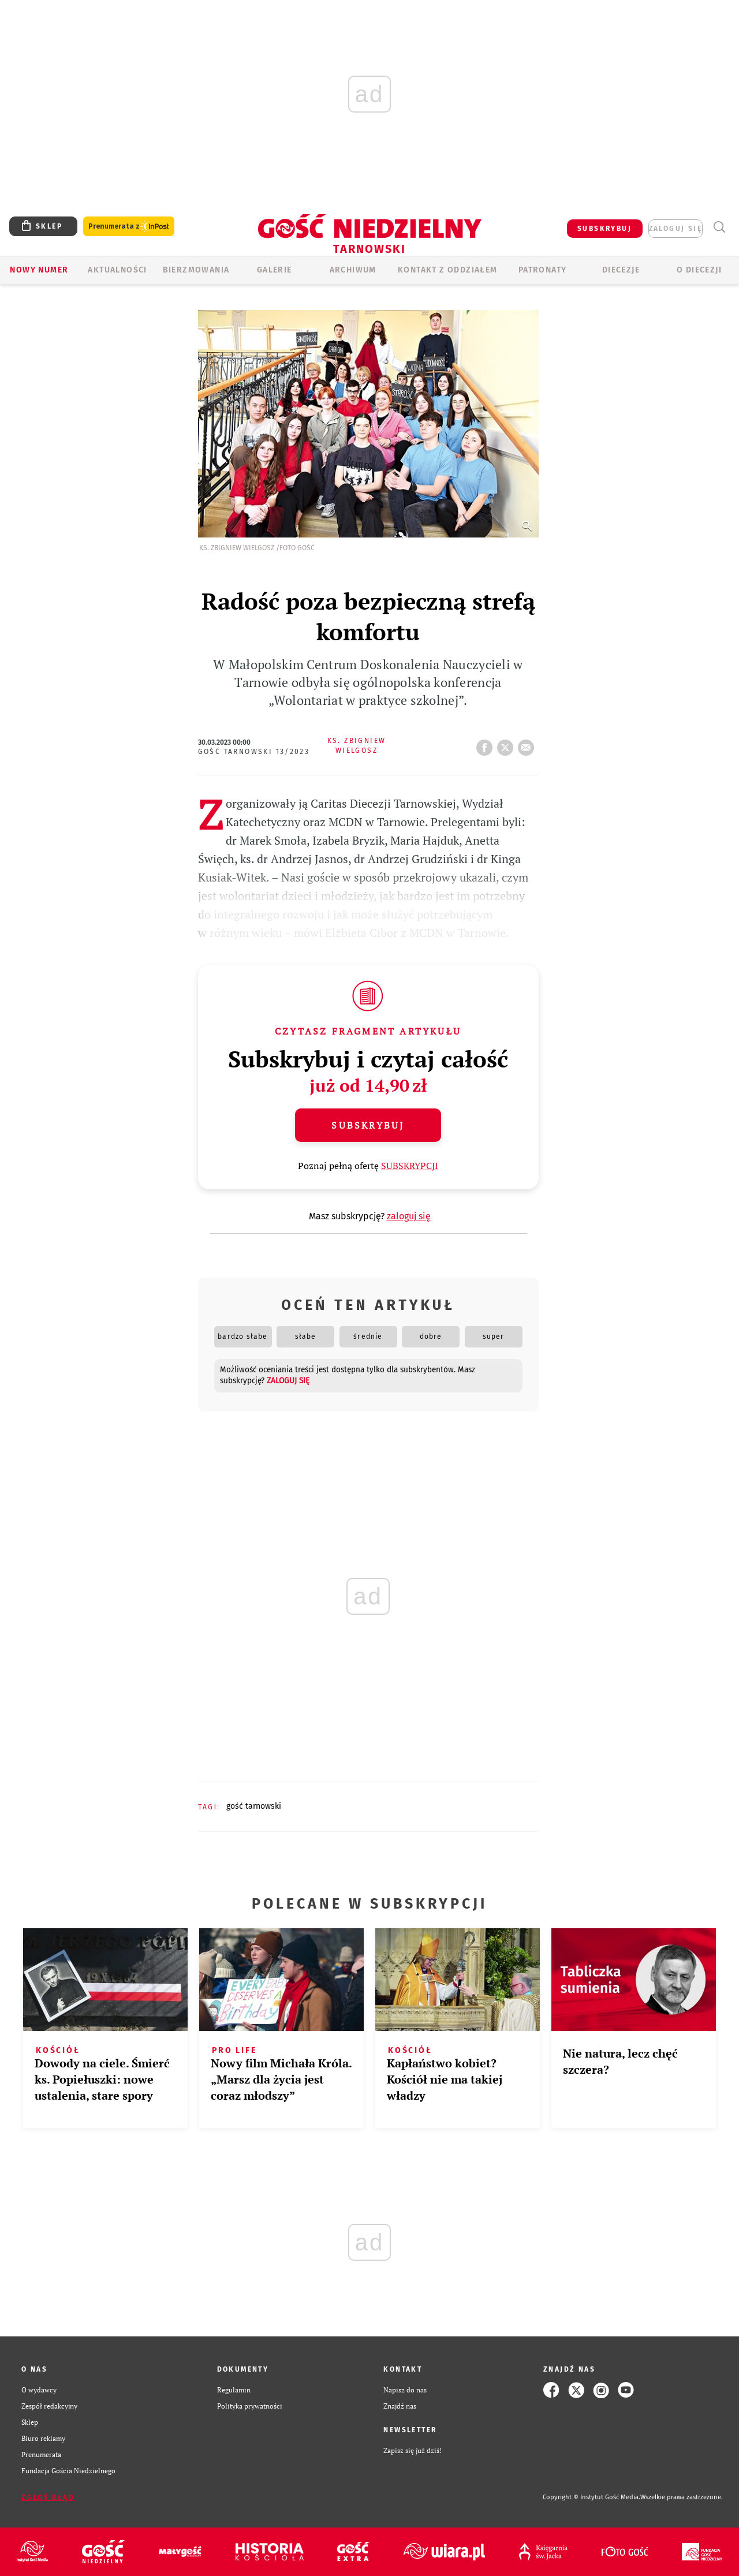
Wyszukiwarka (719, 227)
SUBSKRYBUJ (604, 229)
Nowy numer (39, 270)
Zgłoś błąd (47, 2497)
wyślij (528, 744)
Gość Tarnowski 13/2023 (254, 752)
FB (486, 744)
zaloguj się (675, 229)
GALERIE (274, 270)
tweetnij (507, 744)
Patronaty (542, 270)
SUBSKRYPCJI (409, 1165)
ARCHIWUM (353, 270)
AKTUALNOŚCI (117, 270)
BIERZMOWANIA (196, 270)
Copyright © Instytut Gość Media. (591, 2497)
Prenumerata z (128, 226)
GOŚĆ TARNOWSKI (253, 1806)
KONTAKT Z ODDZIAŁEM (448, 270)
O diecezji (699, 270)
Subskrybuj (367, 1125)
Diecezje (621, 270)
